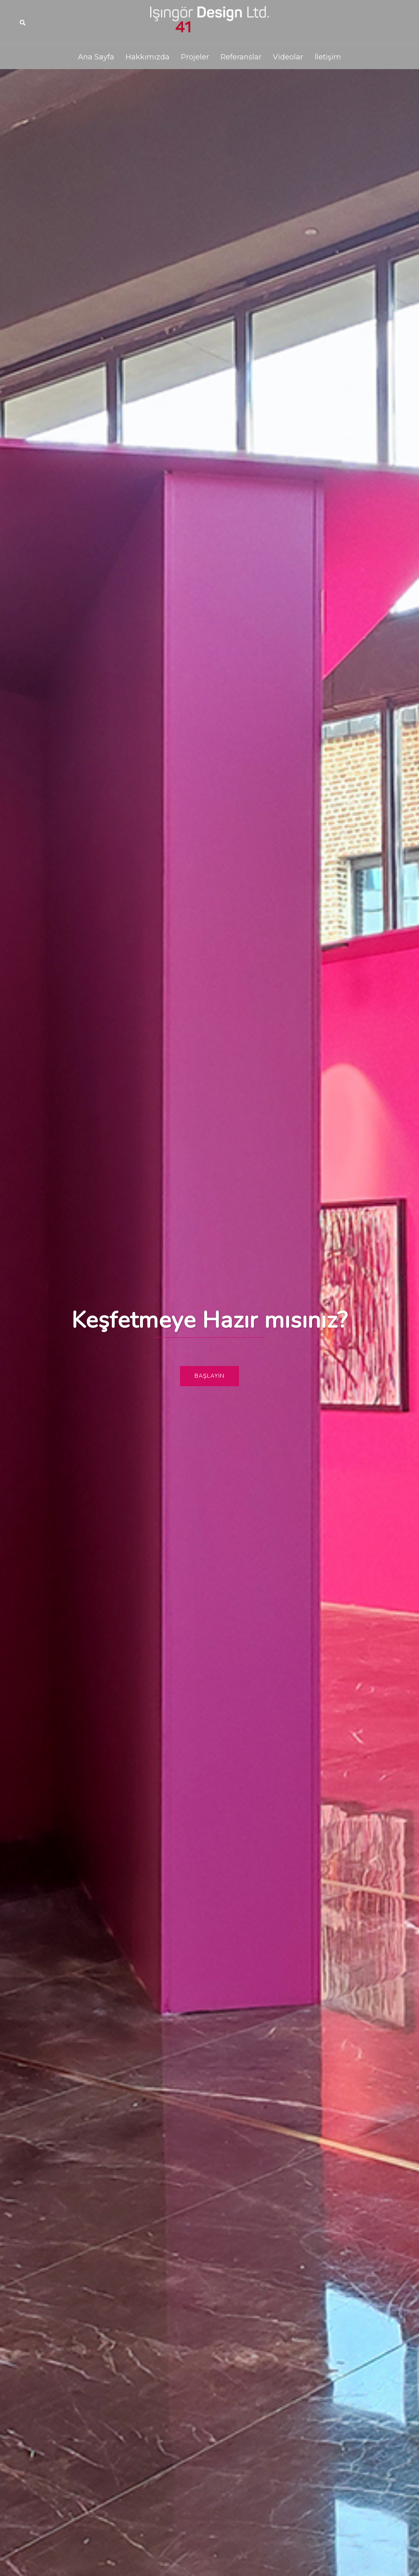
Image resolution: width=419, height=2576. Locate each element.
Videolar (288, 57)
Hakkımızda (148, 57)
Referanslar (241, 57)
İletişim (327, 57)
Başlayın (209, 1376)
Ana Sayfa (96, 57)
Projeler (195, 57)
